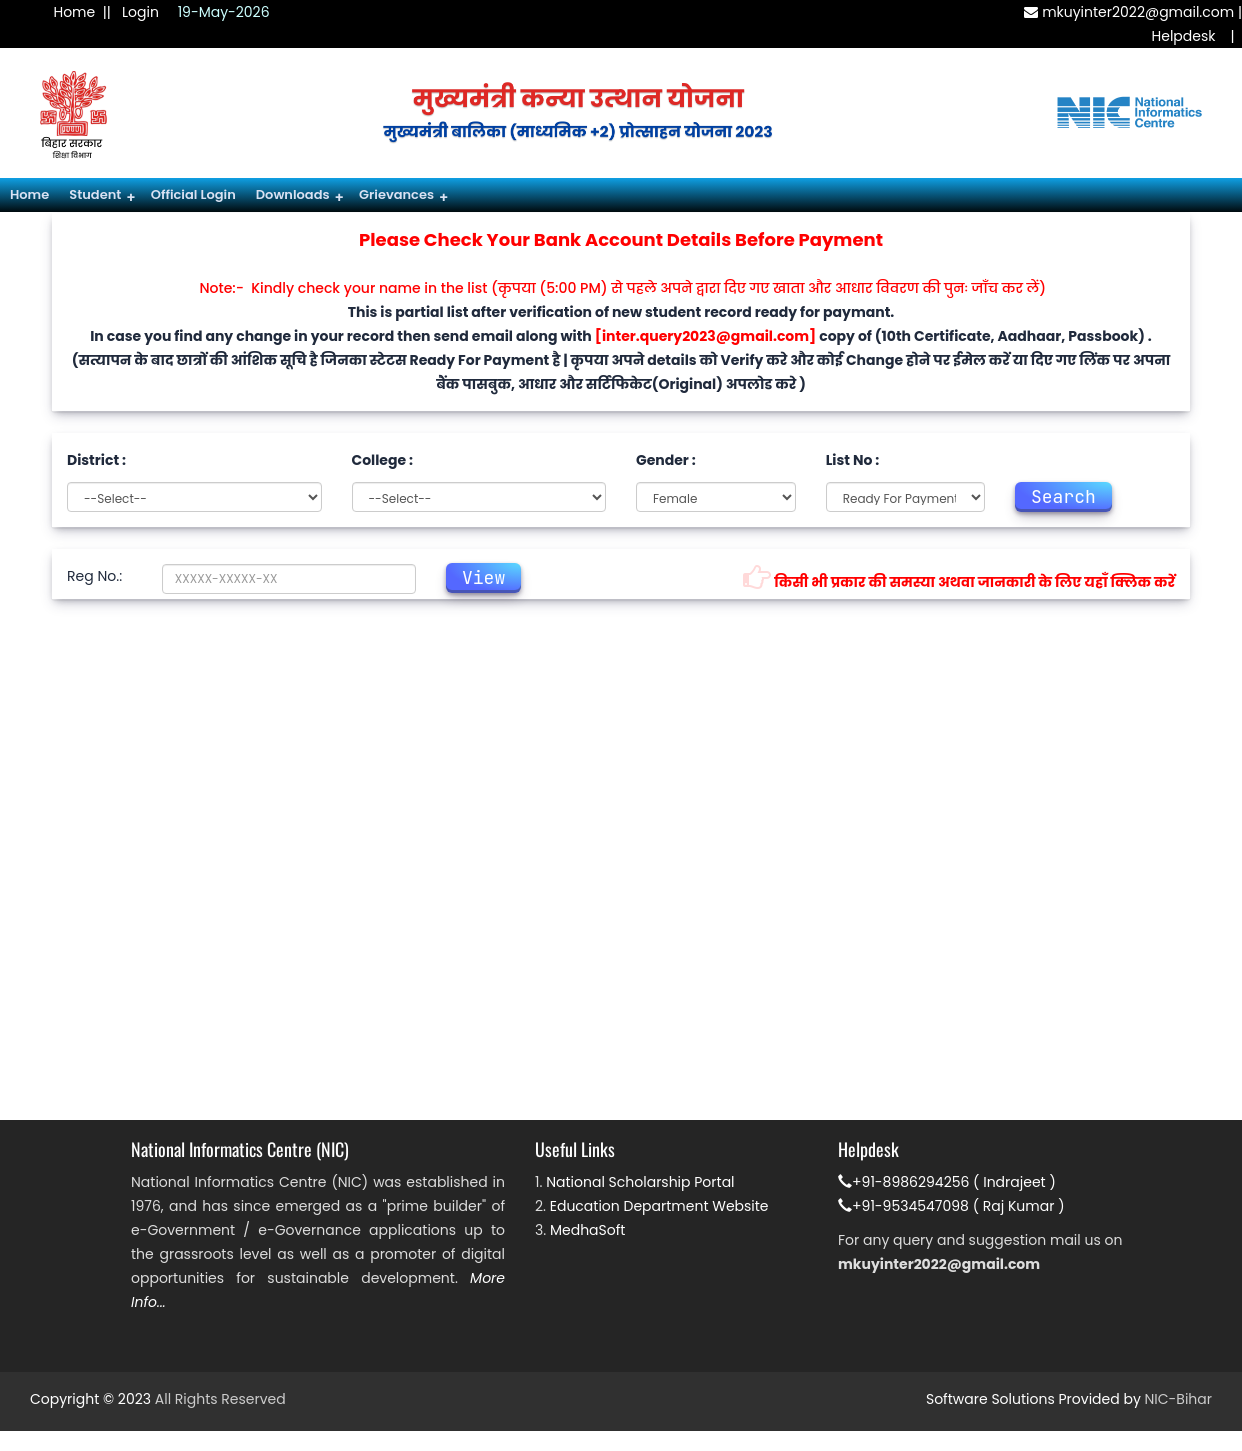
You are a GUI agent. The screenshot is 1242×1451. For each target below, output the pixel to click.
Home (74, 12)
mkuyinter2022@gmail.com (1129, 12)
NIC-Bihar (1178, 1399)
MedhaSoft (588, 1230)
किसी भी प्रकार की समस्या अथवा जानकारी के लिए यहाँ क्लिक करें (959, 578)
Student (102, 197)
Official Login (193, 194)
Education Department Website (659, 1206)
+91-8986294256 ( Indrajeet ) (947, 1182)
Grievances (403, 197)
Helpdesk (1184, 36)
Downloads (300, 197)
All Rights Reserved (220, 1399)
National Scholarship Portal (640, 1182)
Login (140, 12)
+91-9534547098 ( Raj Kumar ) (951, 1206)
